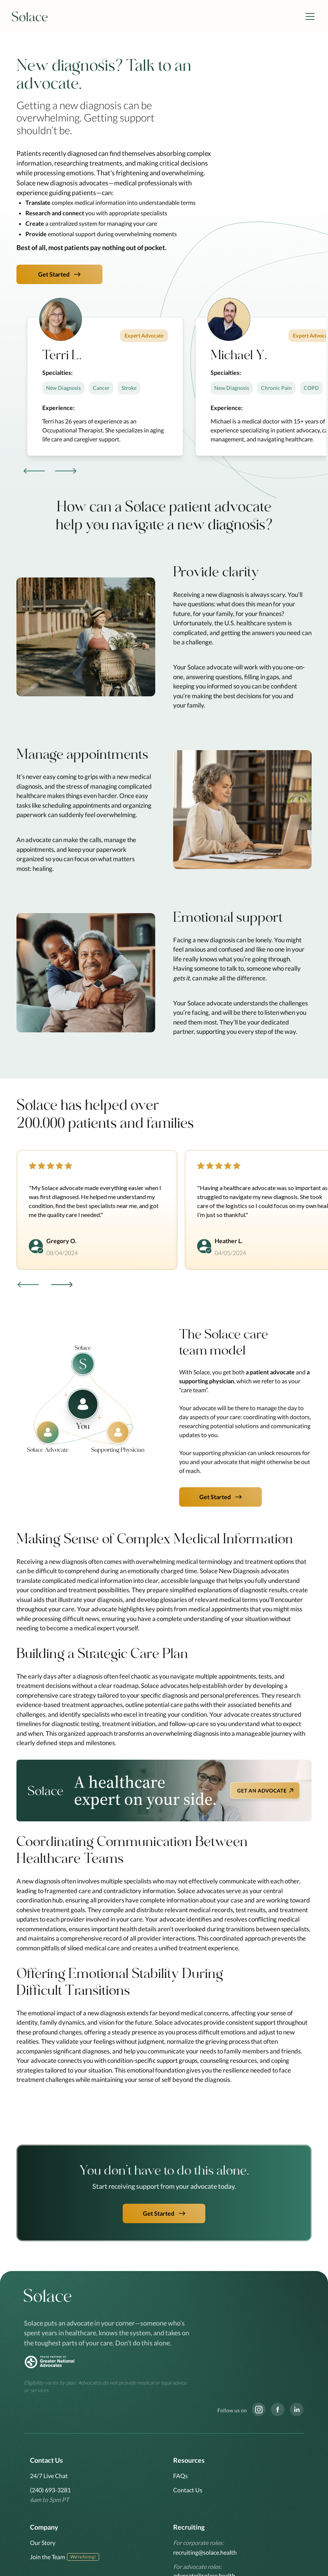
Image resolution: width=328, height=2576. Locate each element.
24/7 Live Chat (49, 2475)
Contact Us (187, 2489)
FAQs (180, 2475)
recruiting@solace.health (205, 2552)
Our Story (42, 2542)
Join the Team (47, 2556)
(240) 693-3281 (50, 2489)
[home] (30, 17)
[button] (308, 16)
